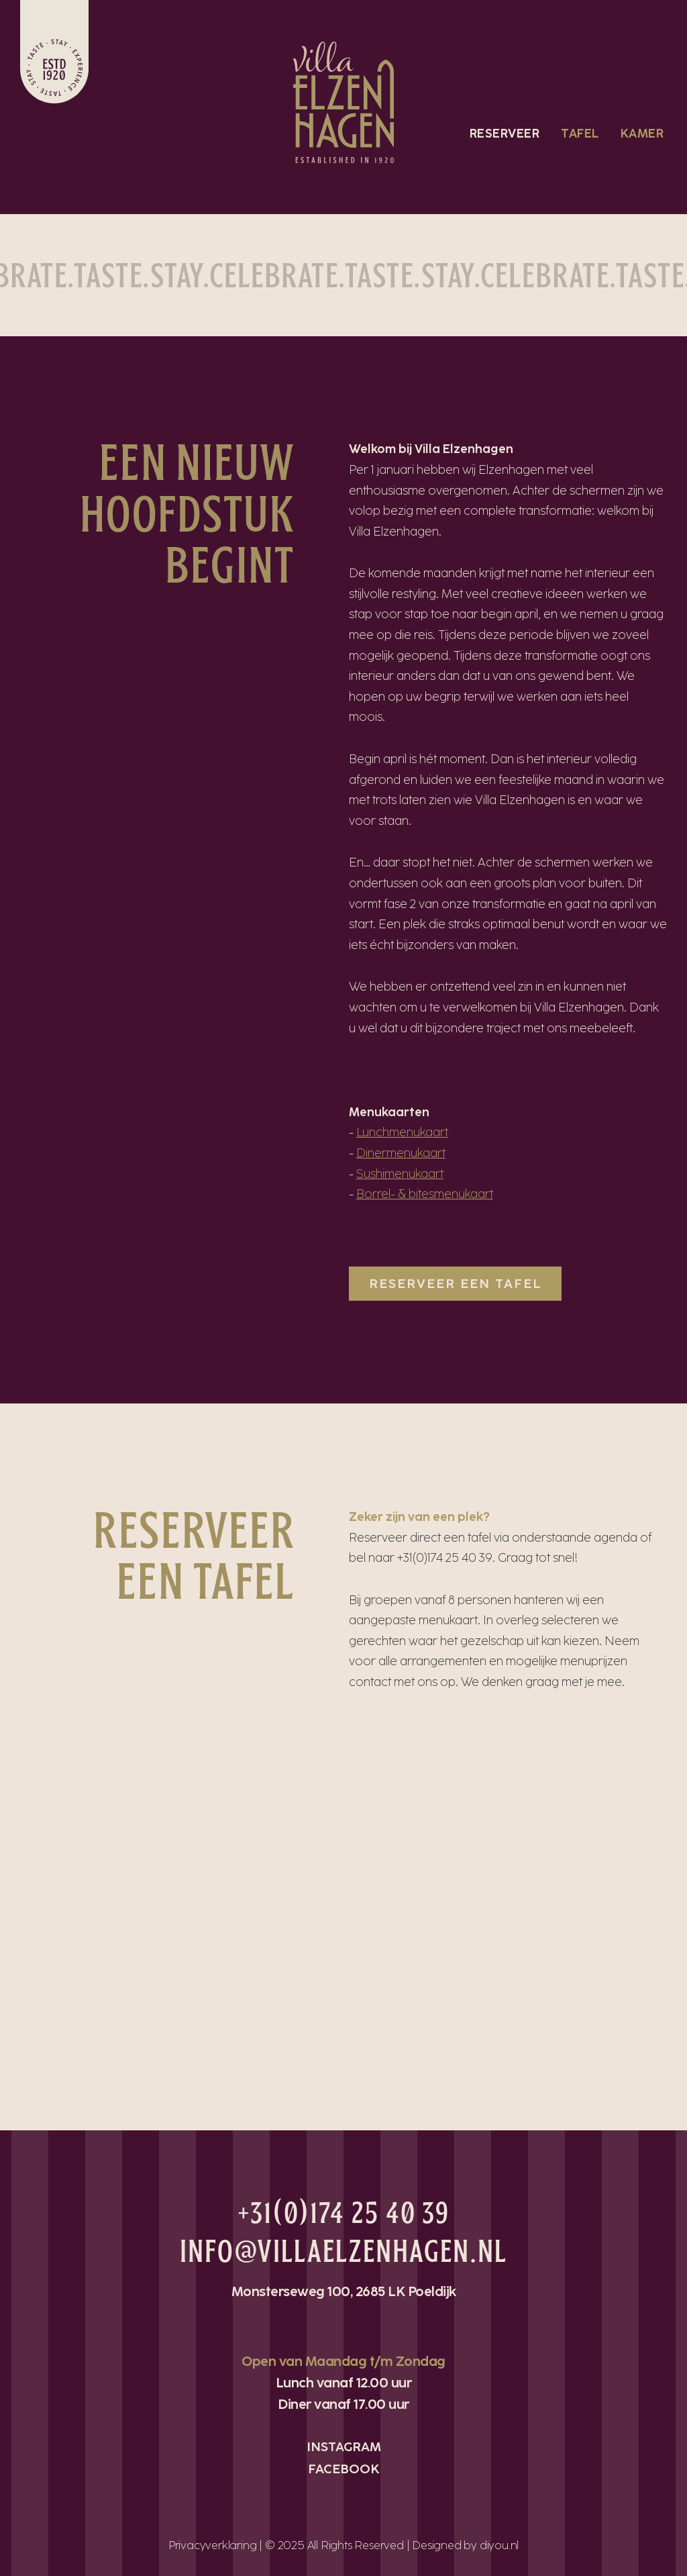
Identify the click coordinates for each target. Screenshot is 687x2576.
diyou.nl (499, 2545)
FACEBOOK (344, 2469)
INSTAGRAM (344, 2447)
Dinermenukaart (400, 1153)
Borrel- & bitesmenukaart (424, 1194)
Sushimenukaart (399, 1174)
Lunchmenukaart (402, 1132)
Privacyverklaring (212, 2545)
